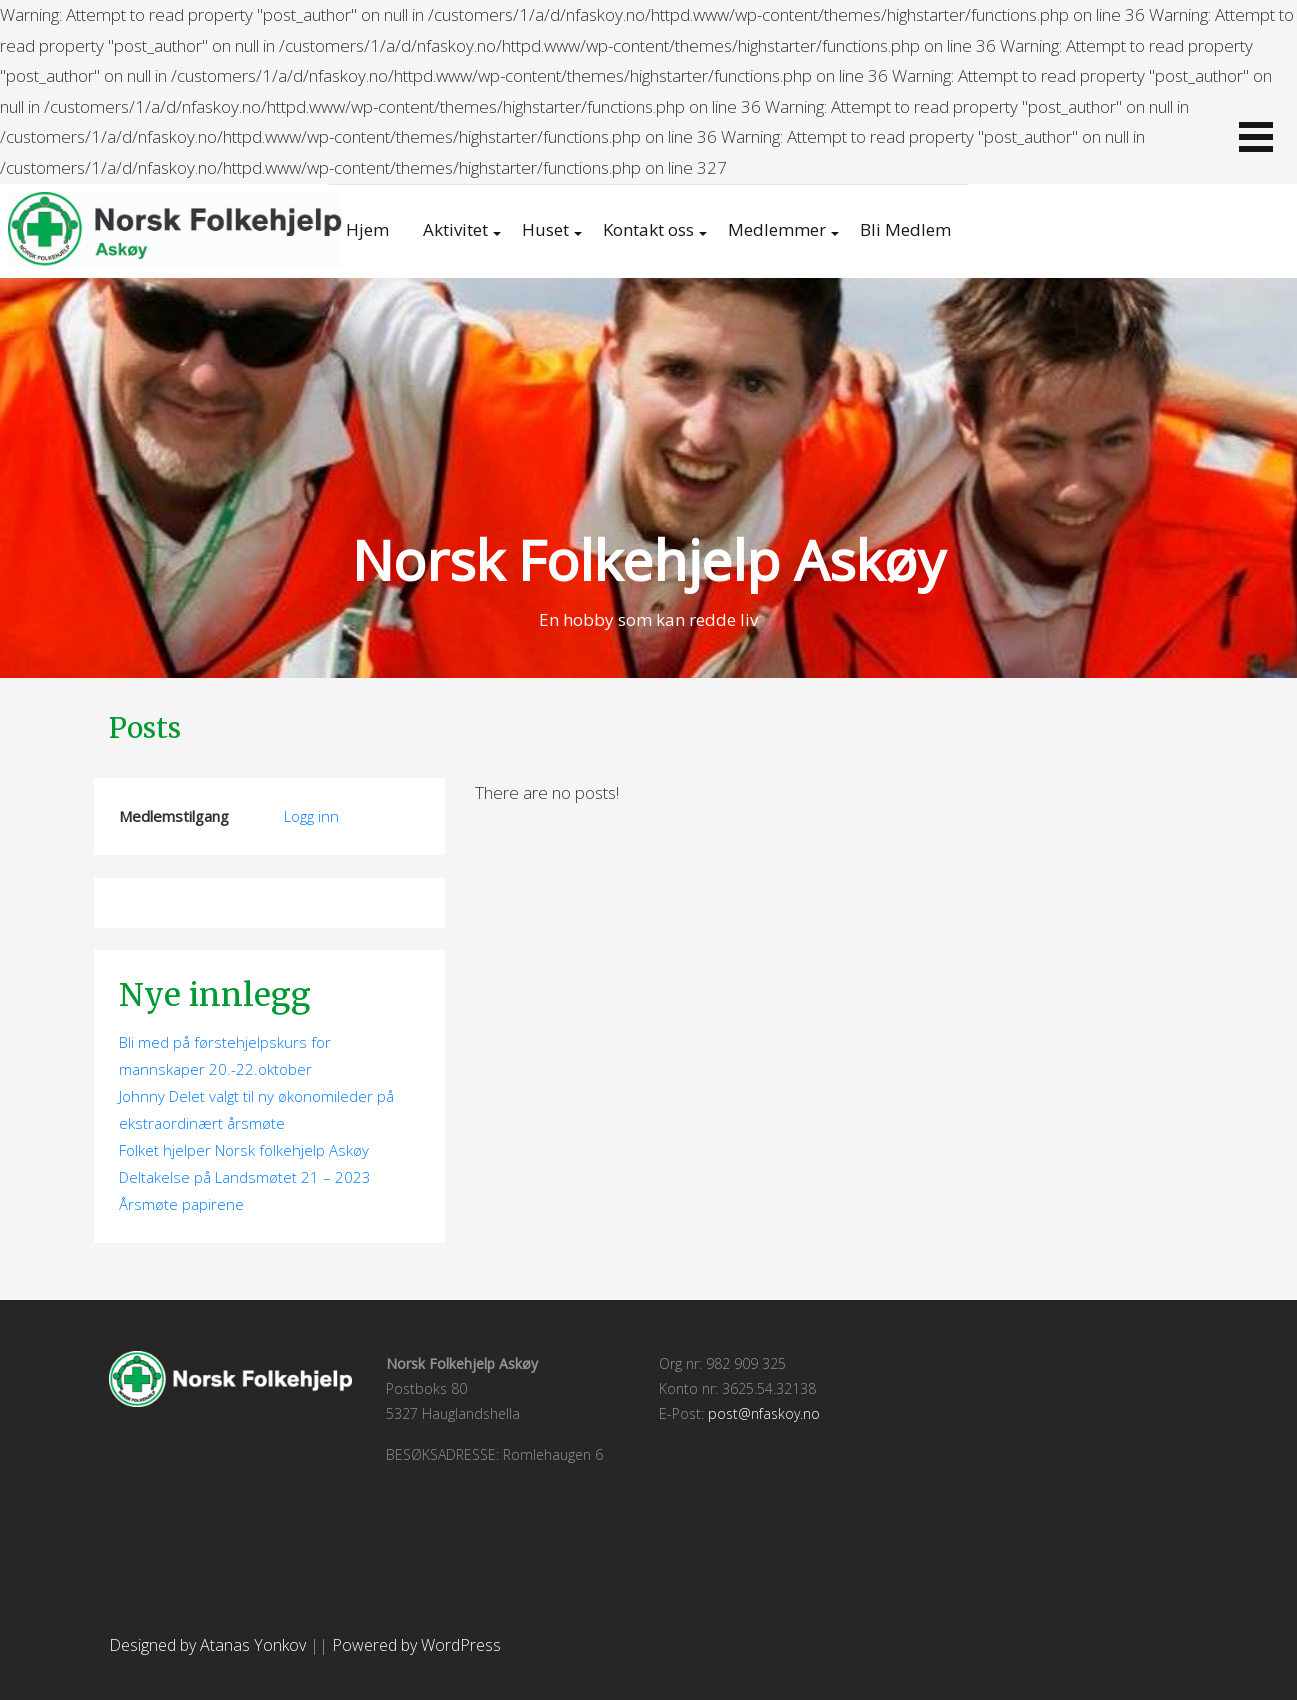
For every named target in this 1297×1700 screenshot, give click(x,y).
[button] (1256, 137)
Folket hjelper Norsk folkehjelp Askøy (244, 1150)
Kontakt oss (648, 229)
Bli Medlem (905, 229)
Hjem (367, 229)
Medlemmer (777, 229)
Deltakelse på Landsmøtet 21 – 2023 (245, 1177)
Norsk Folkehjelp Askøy (648, 559)
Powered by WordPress (416, 1645)
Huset (545, 229)
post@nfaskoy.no (764, 1413)
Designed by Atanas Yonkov (209, 1645)
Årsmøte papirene (181, 1204)
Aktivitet (455, 229)
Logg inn (311, 816)
